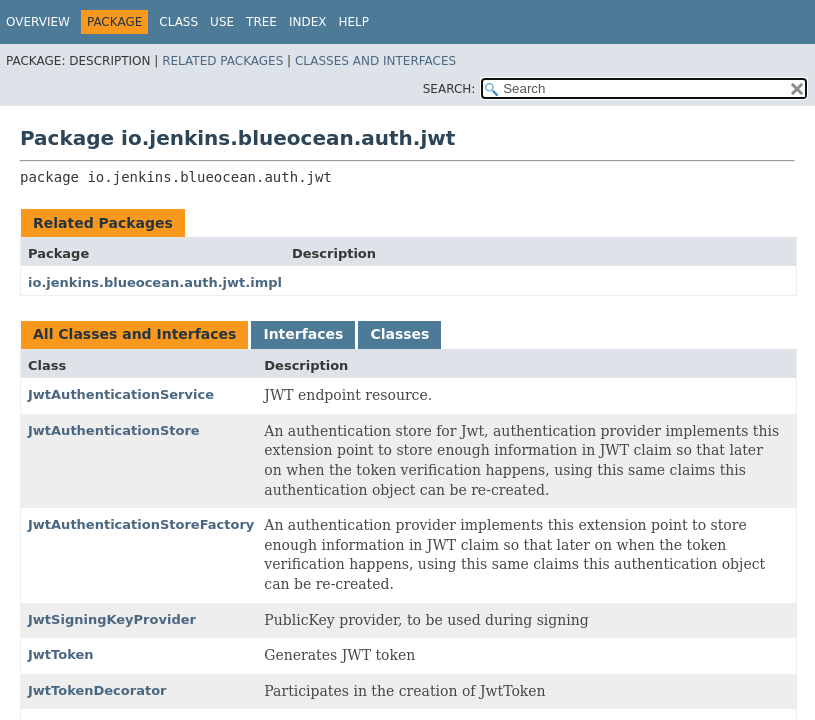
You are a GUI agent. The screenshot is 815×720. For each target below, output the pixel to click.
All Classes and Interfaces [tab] (134, 334)
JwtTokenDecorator (97, 690)
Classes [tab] (399, 334)
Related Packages (222, 61)
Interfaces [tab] (303, 334)
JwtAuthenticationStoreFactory (141, 524)
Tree (261, 22)
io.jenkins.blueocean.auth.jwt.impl (155, 282)
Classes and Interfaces (375, 61)
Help (353, 22)
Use (222, 22)
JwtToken (61, 654)
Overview (38, 22)
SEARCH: (449, 89)
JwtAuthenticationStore (114, 430)
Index (308, 22)
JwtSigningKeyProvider (112, 619)
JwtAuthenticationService (121, 394)
